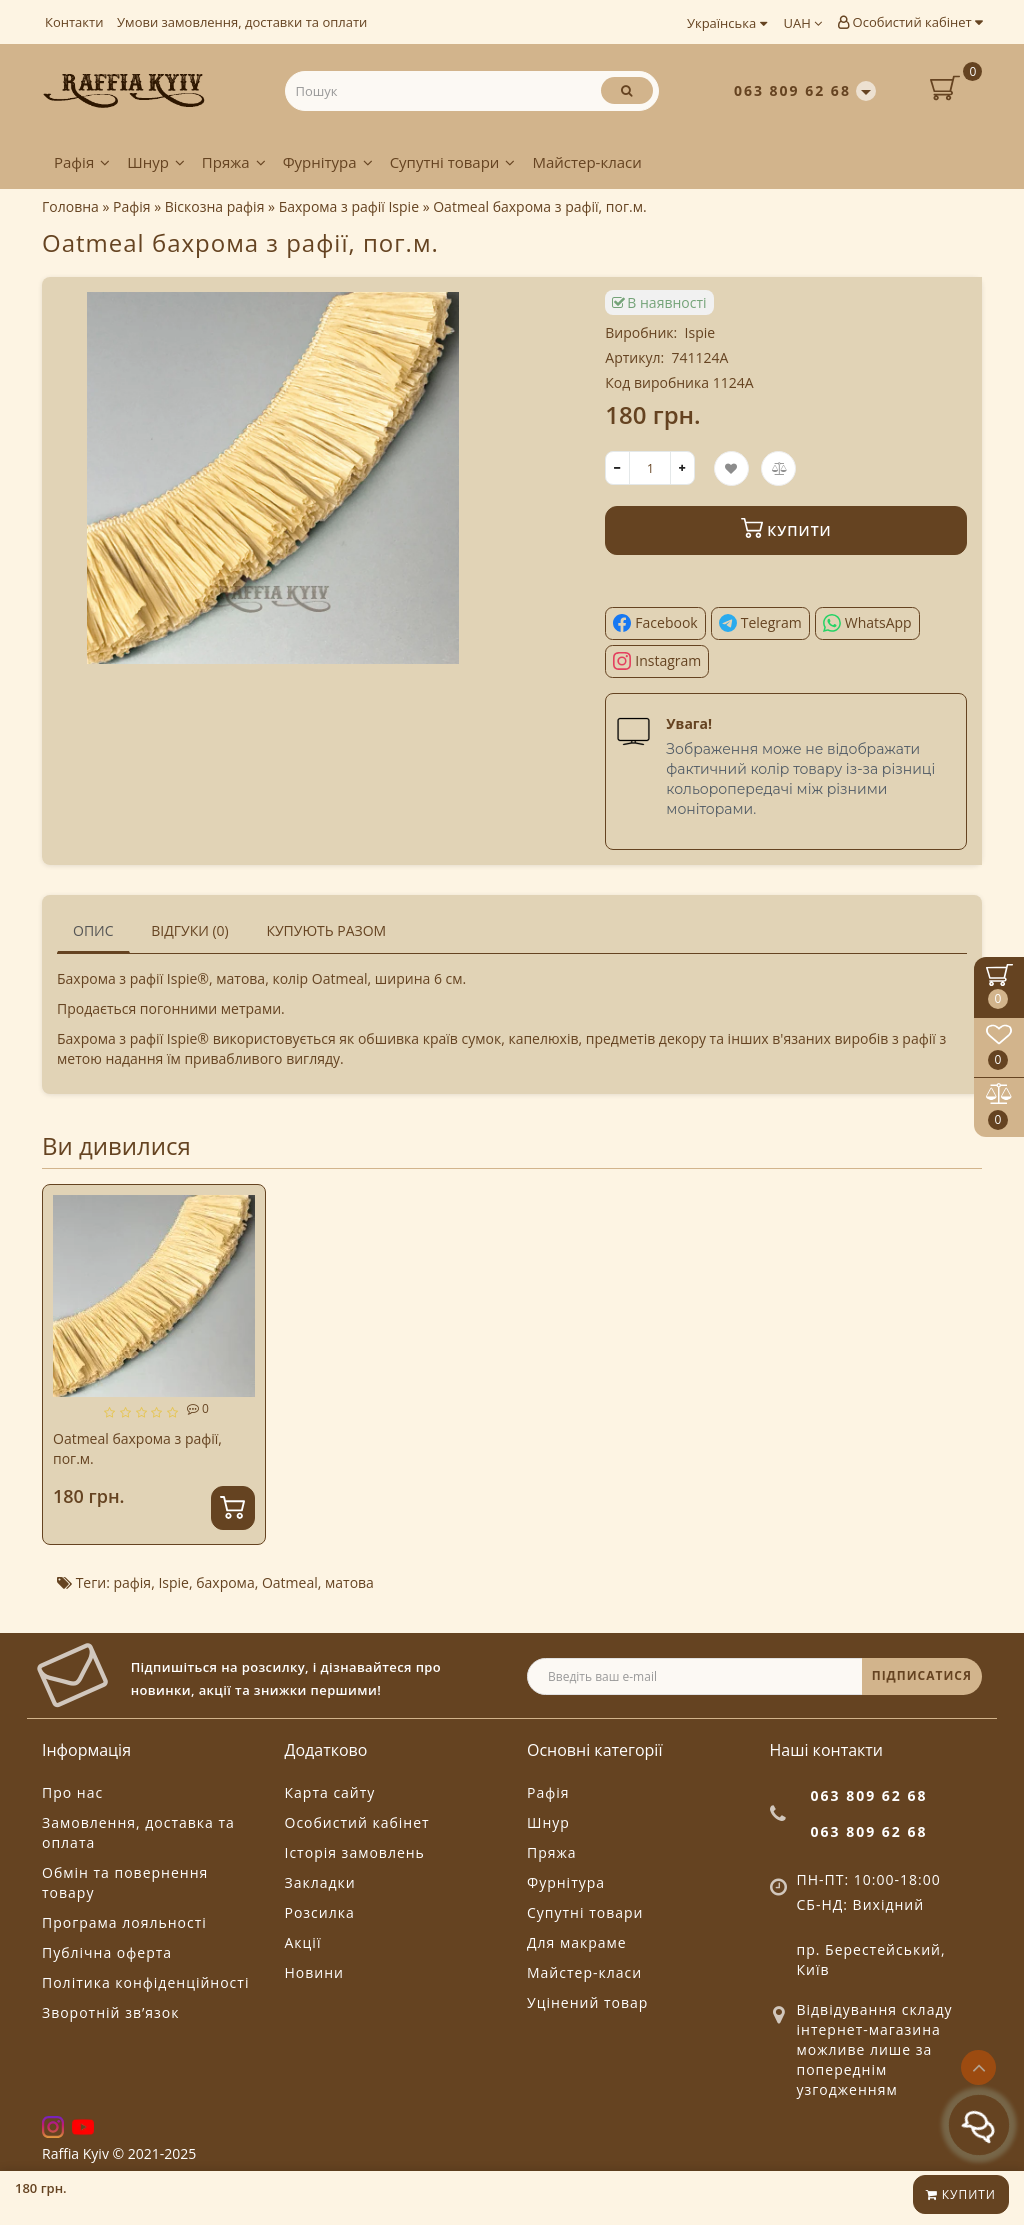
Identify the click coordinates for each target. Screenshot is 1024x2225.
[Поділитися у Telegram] (760, 623)
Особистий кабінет (910, 22)
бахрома (225, 1582)
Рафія (82, 162)
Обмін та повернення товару (125, 1882)
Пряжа (234, 162)
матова (349, 1582)
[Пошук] (627, 90)
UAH (803, 23)
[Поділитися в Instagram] (657, 661)
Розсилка (320, 1912)
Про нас (72, 1792)
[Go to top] (978, 2067)
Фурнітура (328, 162)
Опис (93, 930)
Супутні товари (453, 162)
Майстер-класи (586, 162)
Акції (303, 1942)
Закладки (320, 1882)
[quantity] (650, 468)
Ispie (700, 332)
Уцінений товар (587, 2002)
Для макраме (577, 1942)
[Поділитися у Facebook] (655, 623)
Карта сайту (330, 1792)
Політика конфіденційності (145, 1982)
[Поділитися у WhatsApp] (867, 623)
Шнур (156, 162)
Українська (727, 23)
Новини (314, 1972)
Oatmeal (290, 1582)
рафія (132, 1582)
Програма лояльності (124, 1922)
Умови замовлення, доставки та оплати (242, 22)
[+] (682, 468)
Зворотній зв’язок (110, 2012)
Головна (70, 206)
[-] (617, 468)
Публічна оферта (107, 1952)
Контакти (74, 22)
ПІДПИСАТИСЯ (922, 1675)
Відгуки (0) (190, 930)
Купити (961, 2194)
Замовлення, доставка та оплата (138, 1832)
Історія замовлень (355, 1852)
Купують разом (326, 930)
